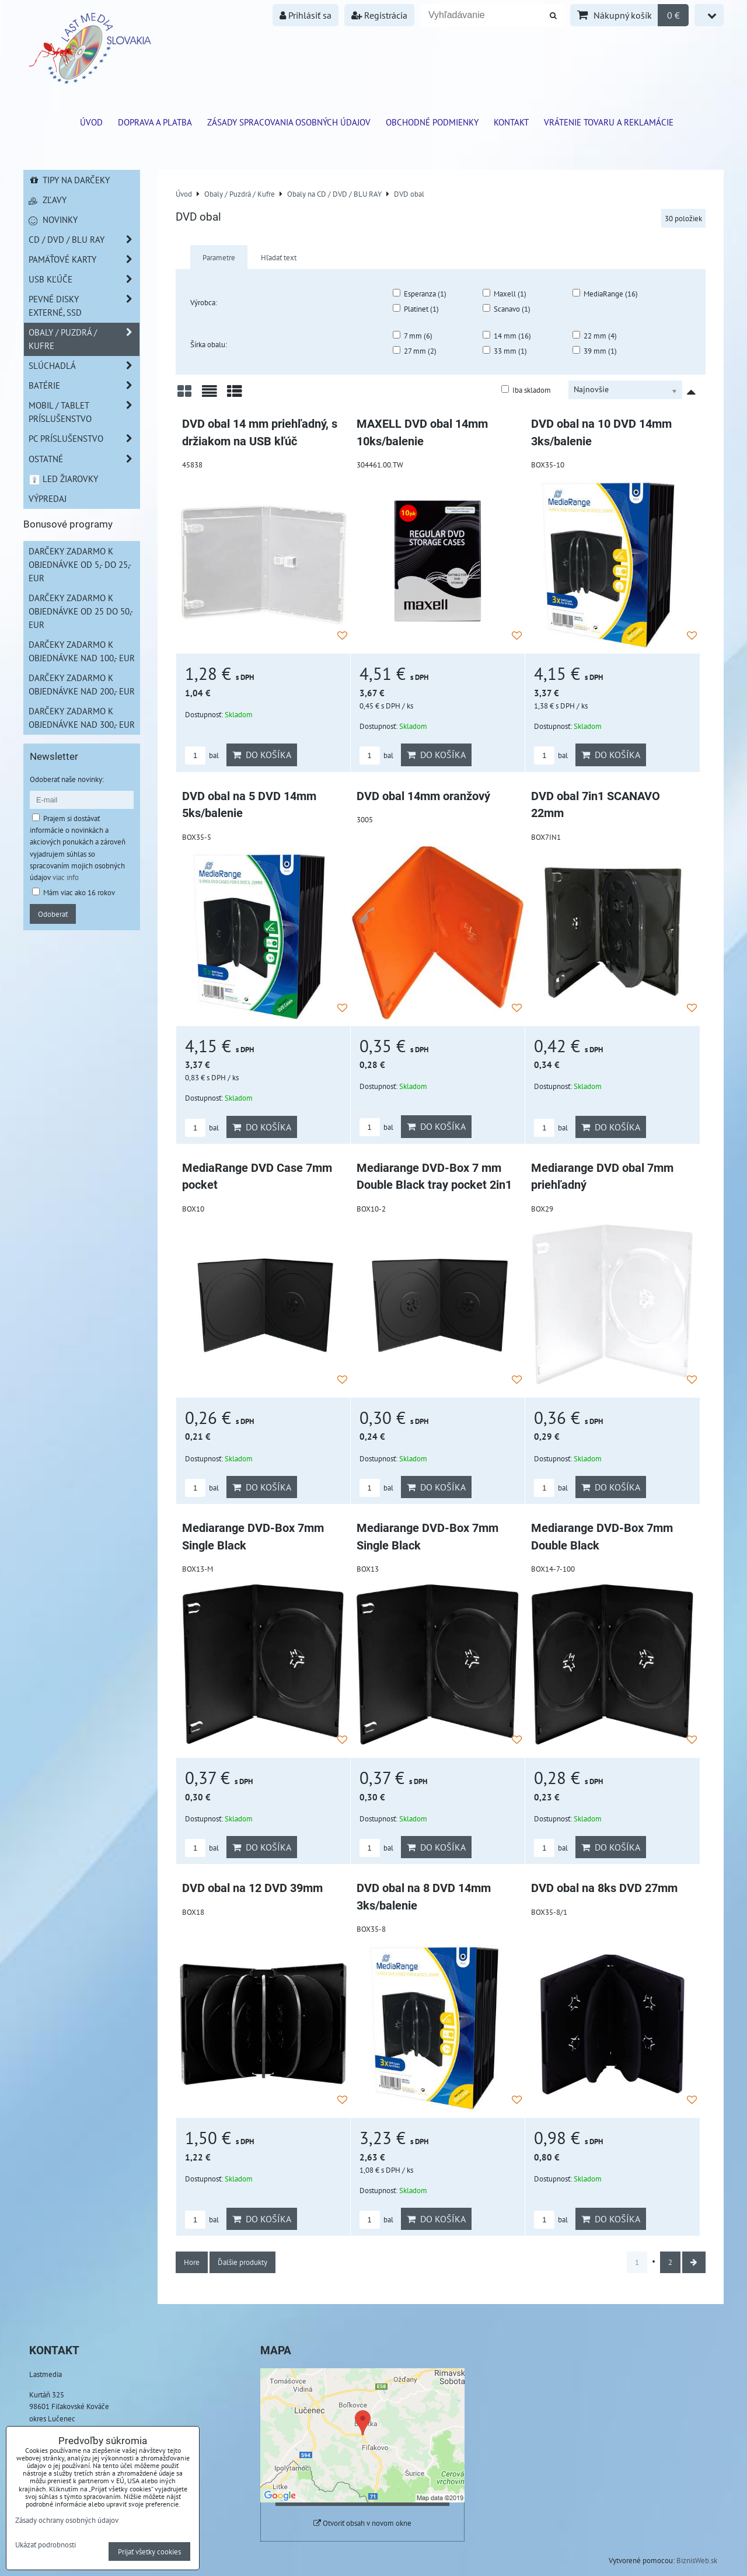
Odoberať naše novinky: (67, 779)
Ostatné (84, 459)
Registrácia (379, 15)
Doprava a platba (155, 122)
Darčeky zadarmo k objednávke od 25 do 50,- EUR (81, 611)
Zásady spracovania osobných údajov (289, 122)
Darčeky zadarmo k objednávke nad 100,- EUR (82, 651)
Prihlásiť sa (305, 15)
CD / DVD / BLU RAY (84, 239)
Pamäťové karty (84, 259)
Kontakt (511, 122)
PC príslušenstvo (84, 438)
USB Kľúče (84, 279)
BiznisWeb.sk (696, 2560)
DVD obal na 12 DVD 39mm (252, 1888)
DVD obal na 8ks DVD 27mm (604, 1888)
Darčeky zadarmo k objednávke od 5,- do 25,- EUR (80, 564)
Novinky (53, 219)
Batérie (84, 385)
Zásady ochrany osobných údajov (66, 2520)
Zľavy (48, 199)
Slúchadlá (84, 365)
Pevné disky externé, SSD (84, 305)
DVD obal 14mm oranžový (423, 796)
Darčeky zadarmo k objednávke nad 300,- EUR (82, 717)
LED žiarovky (63, 478)
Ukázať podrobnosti (45, 2545)
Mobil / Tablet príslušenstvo (84, 412)
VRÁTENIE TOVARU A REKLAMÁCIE (608, 122)
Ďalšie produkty (242, 2262)
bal (202, 755)
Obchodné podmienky (432, 122)
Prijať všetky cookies (149, 2551)
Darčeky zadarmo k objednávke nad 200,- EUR (82, 684)
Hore (192, 2262)
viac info (66, 877)
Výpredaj (48, 498)
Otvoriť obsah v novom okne (362, 2523)
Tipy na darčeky (69, 180)
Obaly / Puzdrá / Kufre (84, 339)
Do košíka (261, 754)
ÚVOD (91, 122)
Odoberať (53, 914)
